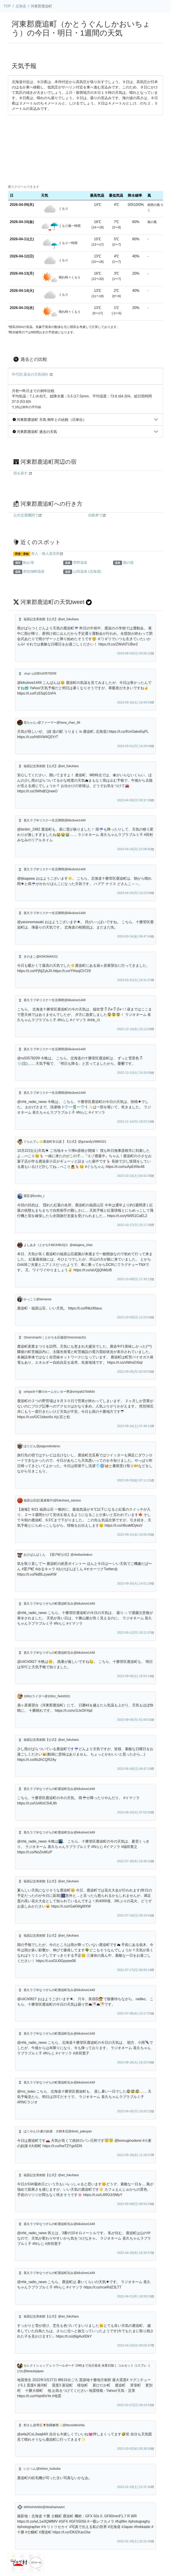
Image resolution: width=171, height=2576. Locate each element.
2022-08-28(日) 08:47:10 (134, 1768)
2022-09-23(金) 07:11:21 (134, 1480)
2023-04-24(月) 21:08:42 (134, 849)
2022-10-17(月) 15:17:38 (134, 1225)
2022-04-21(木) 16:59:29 (134, 2296)
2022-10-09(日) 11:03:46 (134, 1317)
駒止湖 (28, 562)
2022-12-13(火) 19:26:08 (134, 1072)
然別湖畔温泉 (34, 571)
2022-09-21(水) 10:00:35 (134, 1534)
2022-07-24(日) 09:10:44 (134, 1915)
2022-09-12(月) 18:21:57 (134, 1632)
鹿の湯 (128, 562)
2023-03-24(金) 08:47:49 (134, 936)
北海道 (20, 6)
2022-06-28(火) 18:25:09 (134, 2062)
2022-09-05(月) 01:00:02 (134, 1719)
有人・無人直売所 (45, 553)
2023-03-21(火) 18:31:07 (134, 980)
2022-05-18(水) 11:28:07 (134, 2155)
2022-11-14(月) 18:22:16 (134, 1121)
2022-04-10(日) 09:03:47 (134, 2345)
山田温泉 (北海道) (87, 571)
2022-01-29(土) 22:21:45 (134, 2541)
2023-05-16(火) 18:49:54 (134, 702)
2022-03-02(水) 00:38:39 (134, 2448)
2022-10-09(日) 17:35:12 (134, 1279)
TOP (7, 6)
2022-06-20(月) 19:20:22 (134, 2111)
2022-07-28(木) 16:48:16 (134, 1861)
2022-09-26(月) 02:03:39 (134, 1371)
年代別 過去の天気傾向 (30, 374)
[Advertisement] (85, 148)
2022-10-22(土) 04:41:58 (134, 1175)
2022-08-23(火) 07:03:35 (134, 1812)
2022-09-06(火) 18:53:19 (134, 1676)
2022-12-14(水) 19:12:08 (134, 1029)
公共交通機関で (25, 515)
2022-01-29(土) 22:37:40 (134, 2487)
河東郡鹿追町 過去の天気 (35, 432)
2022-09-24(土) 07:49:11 (134, 1426)
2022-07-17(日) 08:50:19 (134, 1970)
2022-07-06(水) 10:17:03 (134, 2013)
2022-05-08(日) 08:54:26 (134, 2204)
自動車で (95, 515)
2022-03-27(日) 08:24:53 (134, 2405)
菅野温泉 (80, 562)
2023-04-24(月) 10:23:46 (134, 893)
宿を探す (20, 473)
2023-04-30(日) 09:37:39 (134, 800)
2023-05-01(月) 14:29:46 (134, 746)
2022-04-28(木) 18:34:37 (134, 2253)
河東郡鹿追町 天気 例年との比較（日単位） (49, 420)
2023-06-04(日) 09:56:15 (134, 653)
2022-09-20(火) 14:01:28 (134, 1583)
